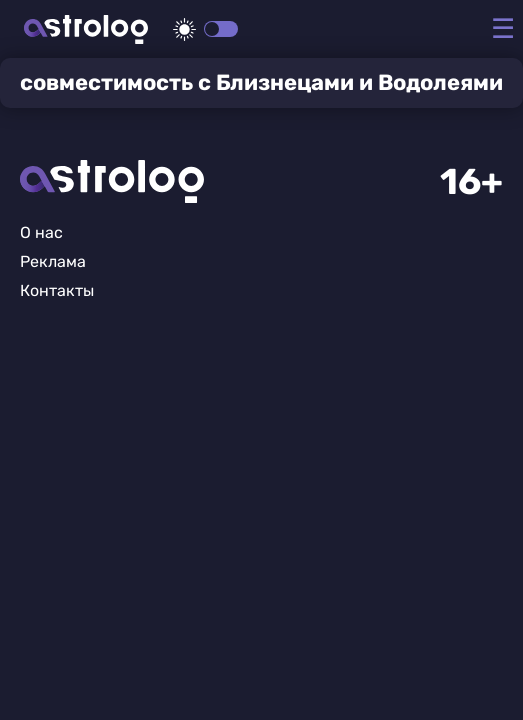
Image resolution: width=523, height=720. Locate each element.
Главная (112, 181)
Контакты (57, 290)
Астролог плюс (86, 29)
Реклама (53, 261)
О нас (41, 232)
